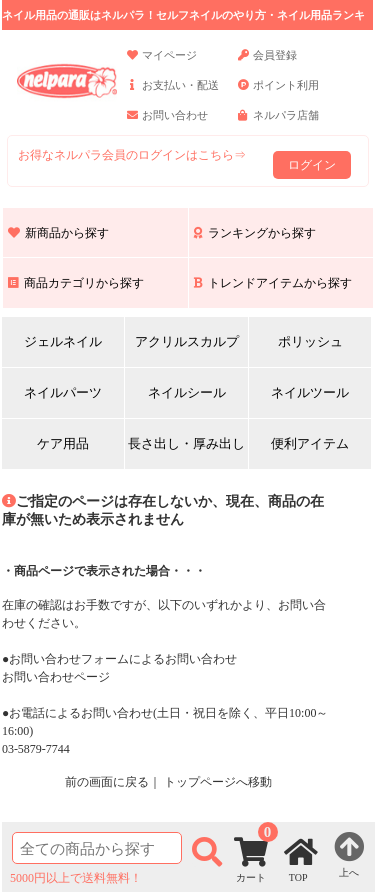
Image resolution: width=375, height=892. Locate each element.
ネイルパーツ (63, 392)
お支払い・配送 (173, 94)
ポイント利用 (278, 94)
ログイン (312, 165)
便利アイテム (310, 443)
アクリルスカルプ (187, 341)
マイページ (162, 64)
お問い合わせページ (56, 677)
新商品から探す (58, 233)
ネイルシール (187, 392)
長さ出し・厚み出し (186, 443)
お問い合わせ (167, 124)
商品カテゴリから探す (76, 283)
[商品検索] (97, 848)
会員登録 (267, 64)
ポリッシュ (310, 341)
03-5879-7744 (36, 749)
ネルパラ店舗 (278, 124)
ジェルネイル (63, 341)
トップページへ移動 (218, 782)
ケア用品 (63, 443)
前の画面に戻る (107, 782)
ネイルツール (310, 392)
